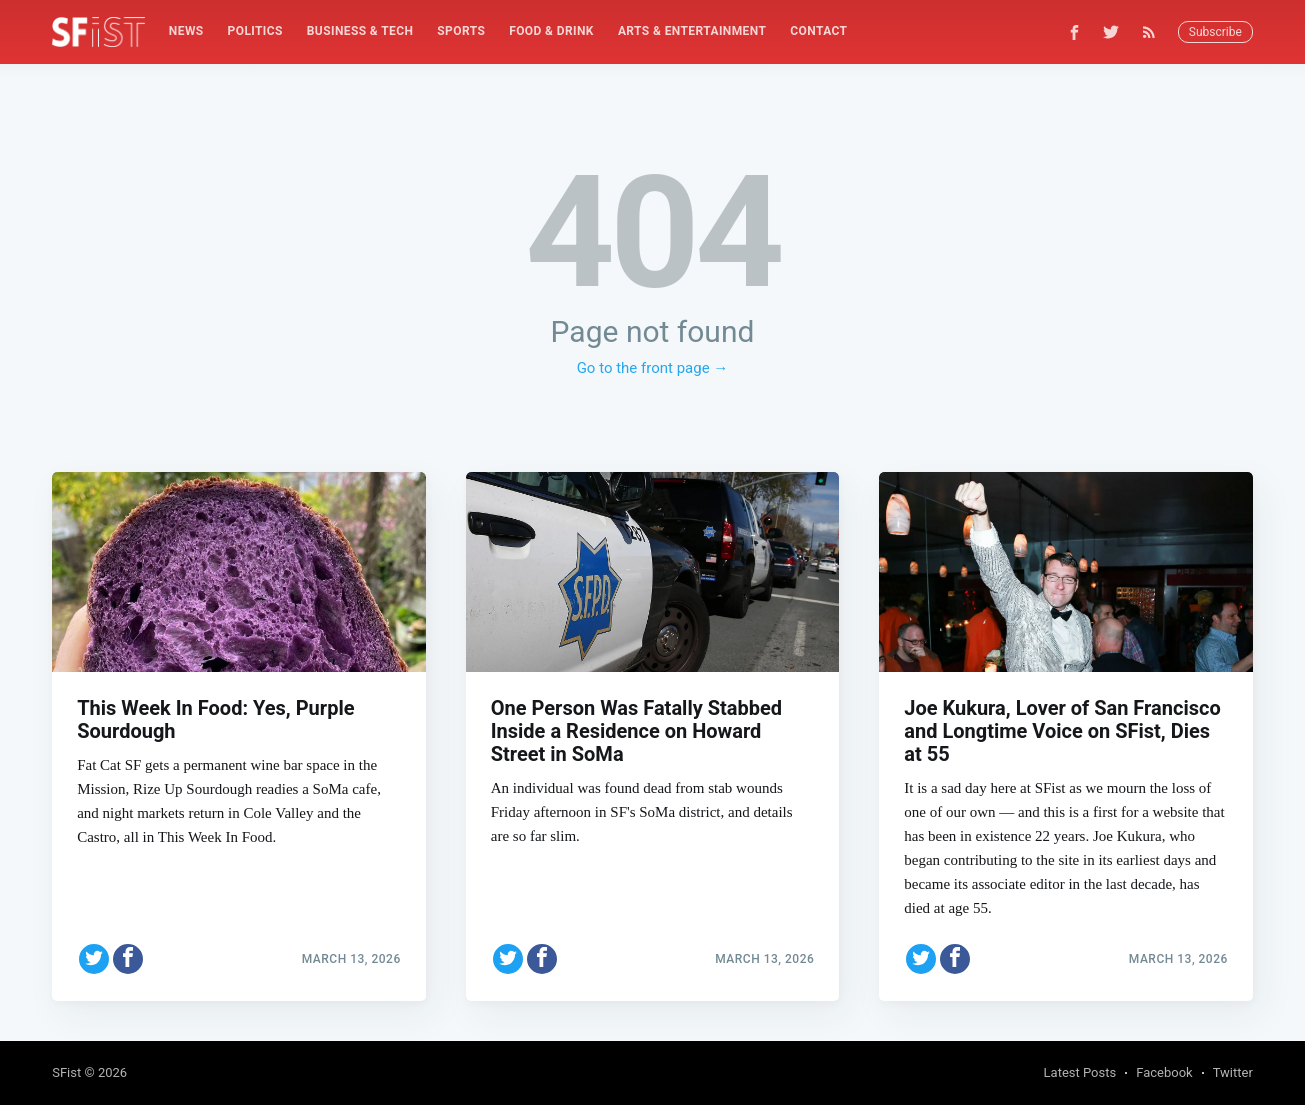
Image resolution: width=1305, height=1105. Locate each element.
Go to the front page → (653, 368)
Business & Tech (360, 31)
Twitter (1233, 1072)
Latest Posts (1080, 1072)
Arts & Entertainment (692, 31)
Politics (255, 31)
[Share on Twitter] (94, 959)
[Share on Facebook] (128, 959)
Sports (461, 31)
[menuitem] (186, 31)
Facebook (1164, 1072)
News (186, 31)
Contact (818, 31)
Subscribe (1215, 32)
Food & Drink (551, 31)
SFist (66, 1072)
